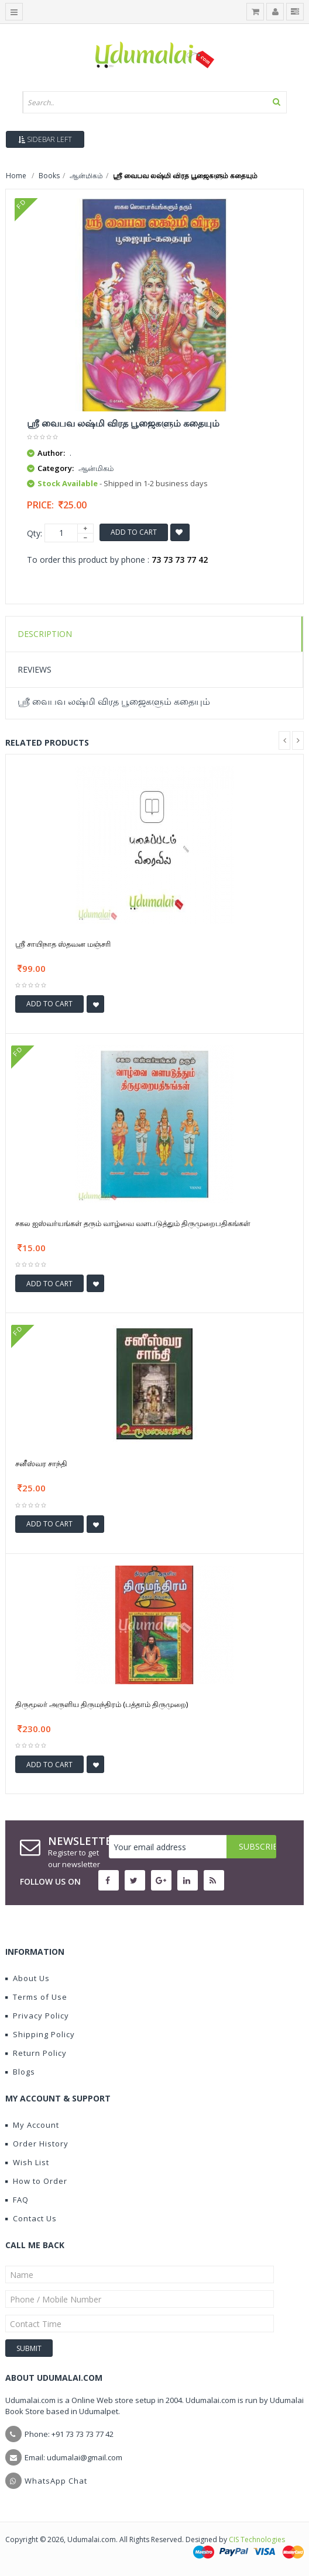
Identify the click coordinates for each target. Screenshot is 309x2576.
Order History (36, 2143)
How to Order (36, 2181)
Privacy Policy (37, 2015)
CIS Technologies (257, 2539)
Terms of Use (36, 1997)
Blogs (20, 2071)
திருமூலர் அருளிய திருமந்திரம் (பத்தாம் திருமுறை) (101, 1704)
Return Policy (36, 2053)
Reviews (35, 669)
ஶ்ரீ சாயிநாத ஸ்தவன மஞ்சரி (63, 944)
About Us (27, 1978)
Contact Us (31, 2218)
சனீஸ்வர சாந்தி (41, 1463)
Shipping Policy (40, 2034)
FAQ (17, 2199)
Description (45, 633)
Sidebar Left (45, 139)
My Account (32, 2125)
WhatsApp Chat (56, 2480)
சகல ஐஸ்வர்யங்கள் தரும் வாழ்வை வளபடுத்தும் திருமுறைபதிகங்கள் (132, 1223)
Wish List (27, 2162)
